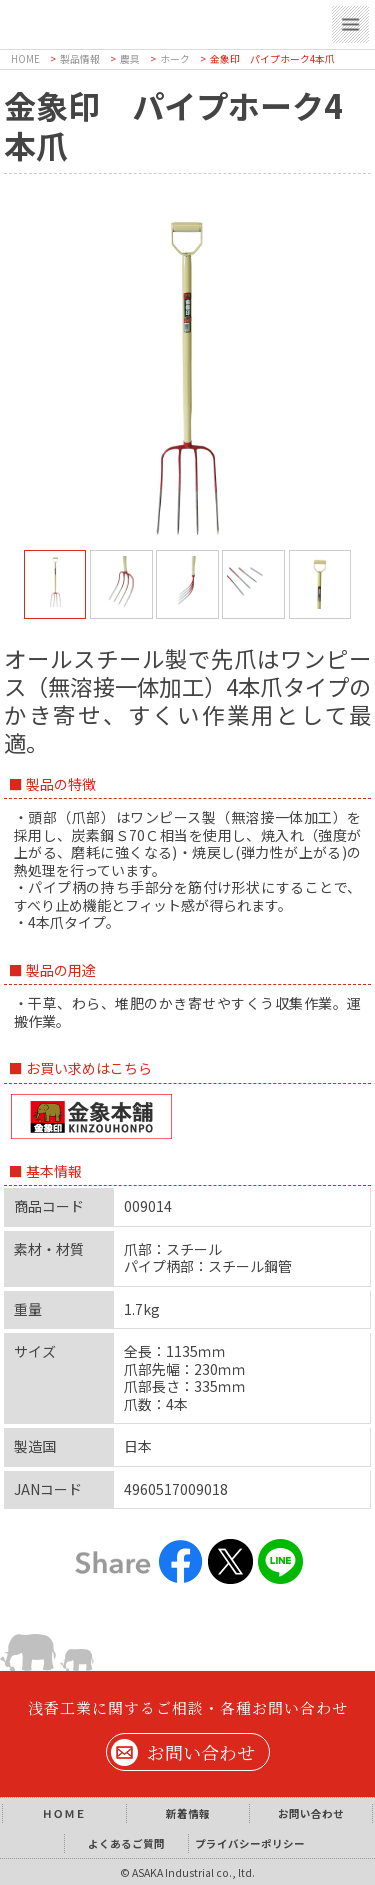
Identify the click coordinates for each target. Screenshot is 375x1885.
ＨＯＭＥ (64, 1813)
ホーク (175, 59)
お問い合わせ (201, 1752)
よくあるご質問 (126, 1843)
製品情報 (80, 59)
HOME (25, 59)
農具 (130, 59)
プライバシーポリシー (250, 1843)
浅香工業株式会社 (150, 21)
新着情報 (188, 1813)
